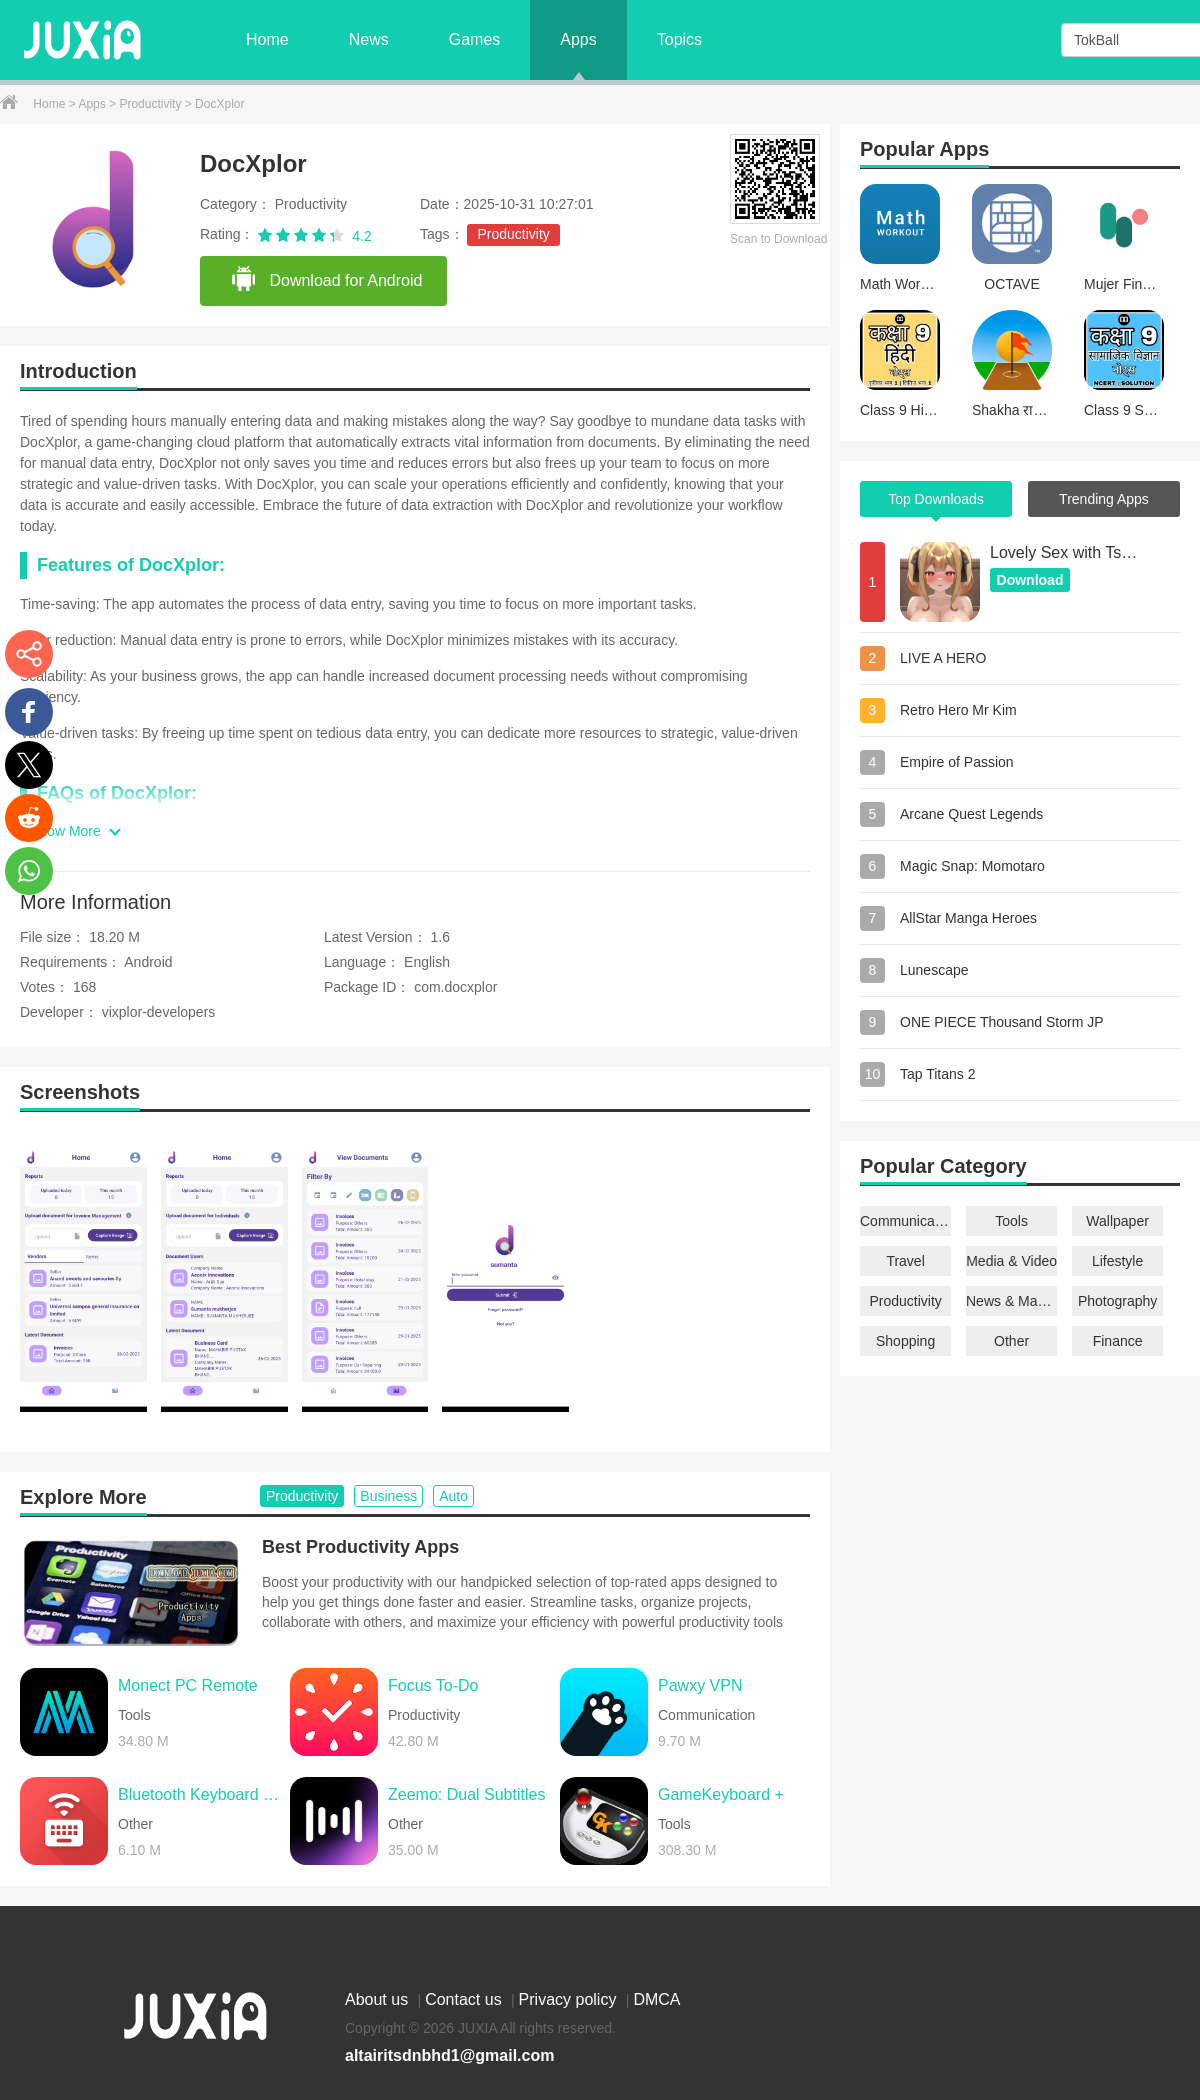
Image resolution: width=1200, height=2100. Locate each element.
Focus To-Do (433, 1685)
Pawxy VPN (700, 1685)
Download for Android (326, 280)
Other (1011, 1341)
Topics (679, 39)
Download (1030, 580)
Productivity (151, 104)
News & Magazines (1011, 1301)
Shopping (905, 1341)
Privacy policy (570, 1999)
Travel (905, 1261)
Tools (1011, 1221)
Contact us (465, 1999)
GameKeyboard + (721, 1794)
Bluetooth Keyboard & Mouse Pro (199, 1794)
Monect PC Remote (188, 1685)
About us (379, 1999)
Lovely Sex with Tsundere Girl (1065, 552)
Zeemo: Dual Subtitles (466, 1794)
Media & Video (1011, 1261)
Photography (1117, 1301)
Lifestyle (1117, 1261)
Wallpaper (1117, 1221)
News (369, 39)
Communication (905, 1221)
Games (475, 39)
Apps (578, 39)
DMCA (656, 1999)
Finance (1118, 1341)
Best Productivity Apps (360, 1547)
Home (267, 39)
